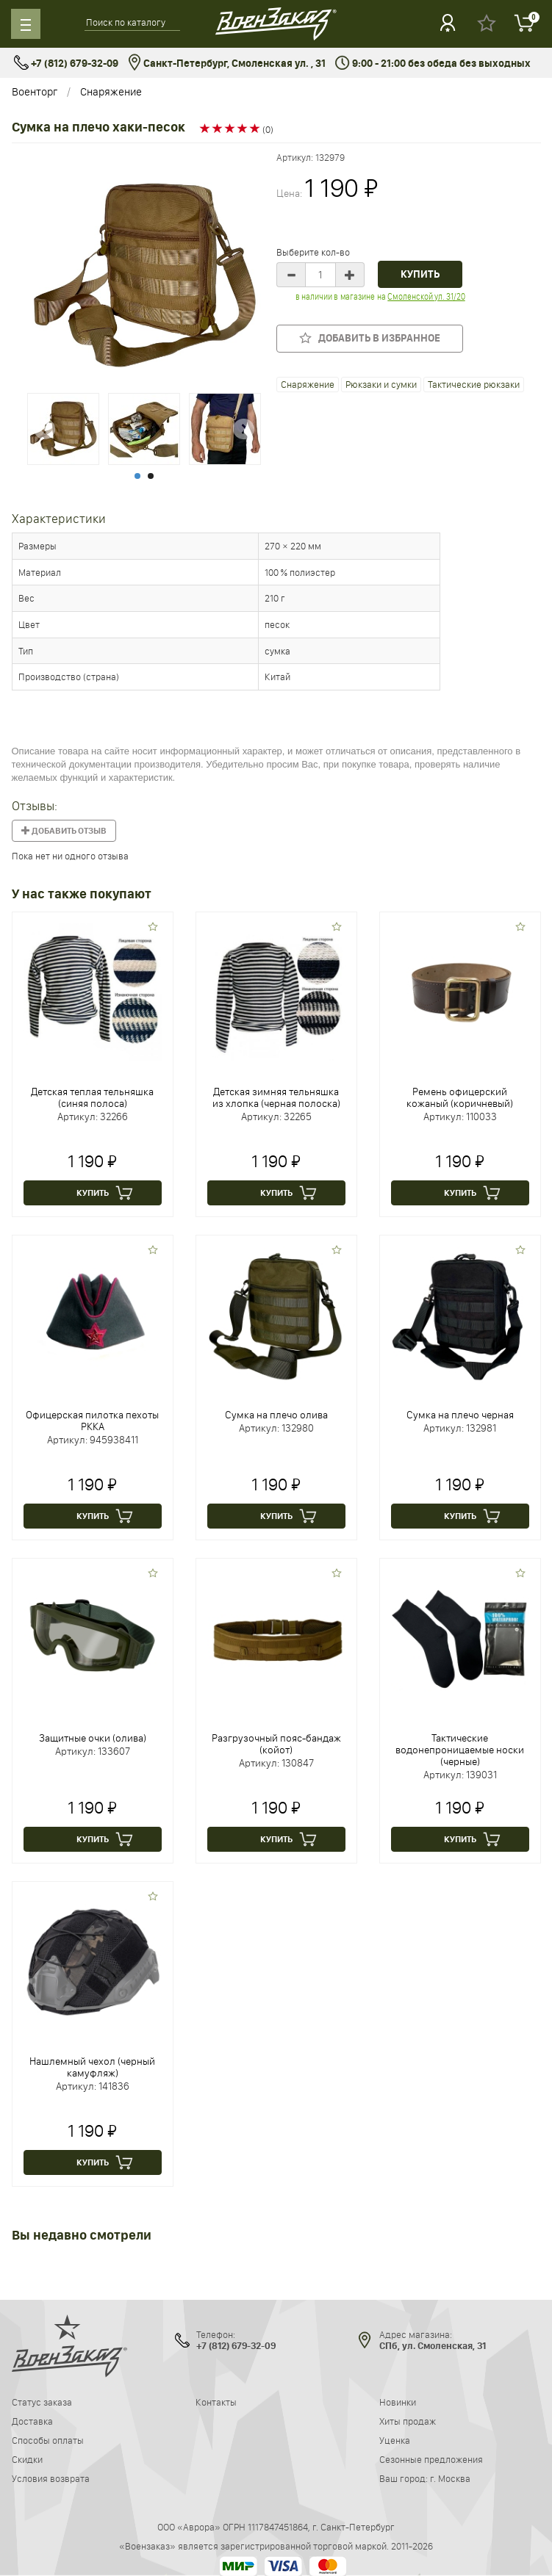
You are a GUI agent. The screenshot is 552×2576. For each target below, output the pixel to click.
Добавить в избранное (369, 338)
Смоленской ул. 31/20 (426, 296)
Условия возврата (51, 2478)
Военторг (34, 91)
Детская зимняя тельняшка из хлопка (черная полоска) (276, 1097)
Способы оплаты (48, 2440)
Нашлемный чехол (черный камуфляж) (92, 2066)
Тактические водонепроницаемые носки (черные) (459, 1749)
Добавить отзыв (64, 831)
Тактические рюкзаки (474, 384)
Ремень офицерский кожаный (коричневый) (459, 1097)
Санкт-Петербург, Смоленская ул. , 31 (227, 63)
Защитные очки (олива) (92, 1738)
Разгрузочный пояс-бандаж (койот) (276, 1743)
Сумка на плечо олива (276, 1414)
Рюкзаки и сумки (381, 384)
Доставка (32, 2421)
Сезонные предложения (431, 2459)
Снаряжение (111, 91)
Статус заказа (42, 2402)
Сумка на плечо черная (460, 1414)
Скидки (27, 2459)
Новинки (397, 2402)
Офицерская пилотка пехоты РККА (92, 1420)
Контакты (216, 2402)
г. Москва (450, 2478)
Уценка (394, 2440)
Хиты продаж (407, 2421)
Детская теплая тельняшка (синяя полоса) (92, 1097)
